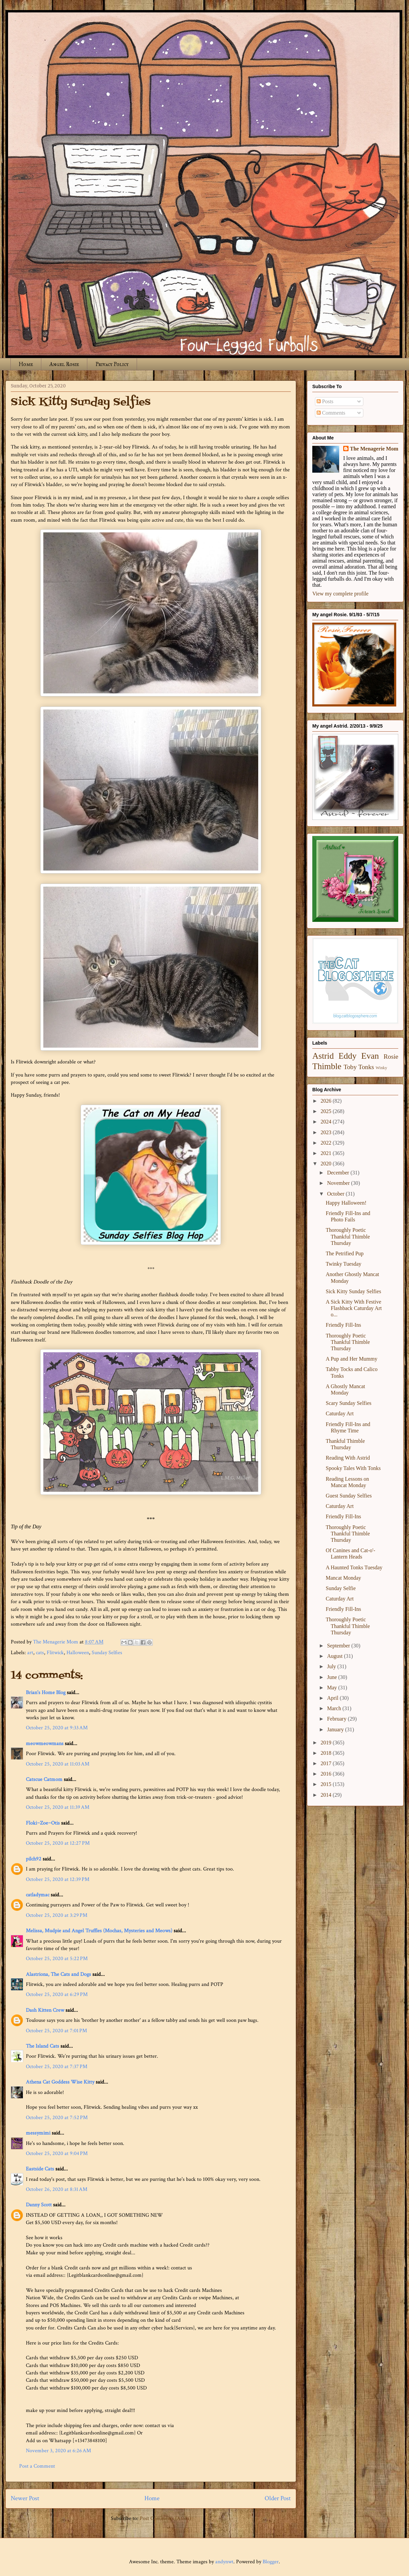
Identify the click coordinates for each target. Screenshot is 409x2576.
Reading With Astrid (348, 1458)
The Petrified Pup (345, 1253)
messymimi (38, 2133)
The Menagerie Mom (374, 449)
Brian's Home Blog (45, 1692)
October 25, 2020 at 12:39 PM (57, 1879)
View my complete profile (340, 593)
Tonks (366, 1066)
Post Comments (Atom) (165, 2518)
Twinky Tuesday (343, 1264)
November (339, 1183)
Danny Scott (39, 2204)
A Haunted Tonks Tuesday (354, 1567)
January (336, 1729)
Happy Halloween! (346, 1203)
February (337, 1719)
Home (26, 364)
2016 (327, 1774)
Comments (331, 413)
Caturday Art (340, 1413)
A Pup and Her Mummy (351, 1359)
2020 (327, 1163)
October (336, 1194)
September (339, 1645)
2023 (327, 1132)
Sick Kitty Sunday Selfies (353, 1291)
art (30, 1652)
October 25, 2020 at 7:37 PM (56, 2066)
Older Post (278, 2498)
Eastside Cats (40, 2168)
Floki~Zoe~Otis (43, 1823)
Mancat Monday (343, 1578)
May (332, 1687)
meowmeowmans (44, 1743)
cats (40, 1652)
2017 (327, 1763)
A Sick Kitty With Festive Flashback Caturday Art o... (354, 1308)
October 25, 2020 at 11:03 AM (57, 1764)
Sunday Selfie (341, 1588)
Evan (370, 1056)
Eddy (347, 1056)
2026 (327, 1101)
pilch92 (33, 1858)
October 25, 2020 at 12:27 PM (58, 1843)
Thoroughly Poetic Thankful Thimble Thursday (348, 1236)
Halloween (77, 1652)
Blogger (271, 2561)
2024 (327, 1121)
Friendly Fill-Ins (343, 1325)
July (332, 1666)
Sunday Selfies (107, 1652)
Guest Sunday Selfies (349, 1496)
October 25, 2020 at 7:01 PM (56, 2030)
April (333, 1698)
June (332, 1677)
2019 (327, 1742)
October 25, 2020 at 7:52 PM (57, 2117)
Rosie (390, 1056)
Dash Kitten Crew (45, 2010)
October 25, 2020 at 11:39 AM (57, 1807)
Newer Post (25, 2498)
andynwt (224, 2561)
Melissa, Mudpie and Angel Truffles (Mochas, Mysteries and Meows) (99, 1930)
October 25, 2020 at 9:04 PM (57, 2153)
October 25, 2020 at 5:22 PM (57, 1958)
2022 (327, 1143)
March (335, 1708)
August (335, 1656)
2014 (327, 1795)
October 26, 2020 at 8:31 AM (56, 2189)
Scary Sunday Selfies (348, 1403)
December (339, 1172)
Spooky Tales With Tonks (353, 1468)
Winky (381, 1067)
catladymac (37, 1894)
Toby (350, 1066)
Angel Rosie (64, 364)
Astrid (323, 1056)
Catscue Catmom (44, 1779)
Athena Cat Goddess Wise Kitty (60, 2082)
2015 (327, 1784)
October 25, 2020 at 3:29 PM (56, 1915)
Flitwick (55, 1652)
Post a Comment (37, 2466)
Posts (325, 401)
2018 (327, 1753)
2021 (327, 1153)
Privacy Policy (112, 364)
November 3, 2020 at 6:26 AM (58, 2450)
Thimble (327, 1066)
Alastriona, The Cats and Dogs (59, 1974)
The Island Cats (42, 2046)
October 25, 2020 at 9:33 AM (57, 1727)
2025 (327, 1111)
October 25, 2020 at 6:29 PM (57, 1994)
